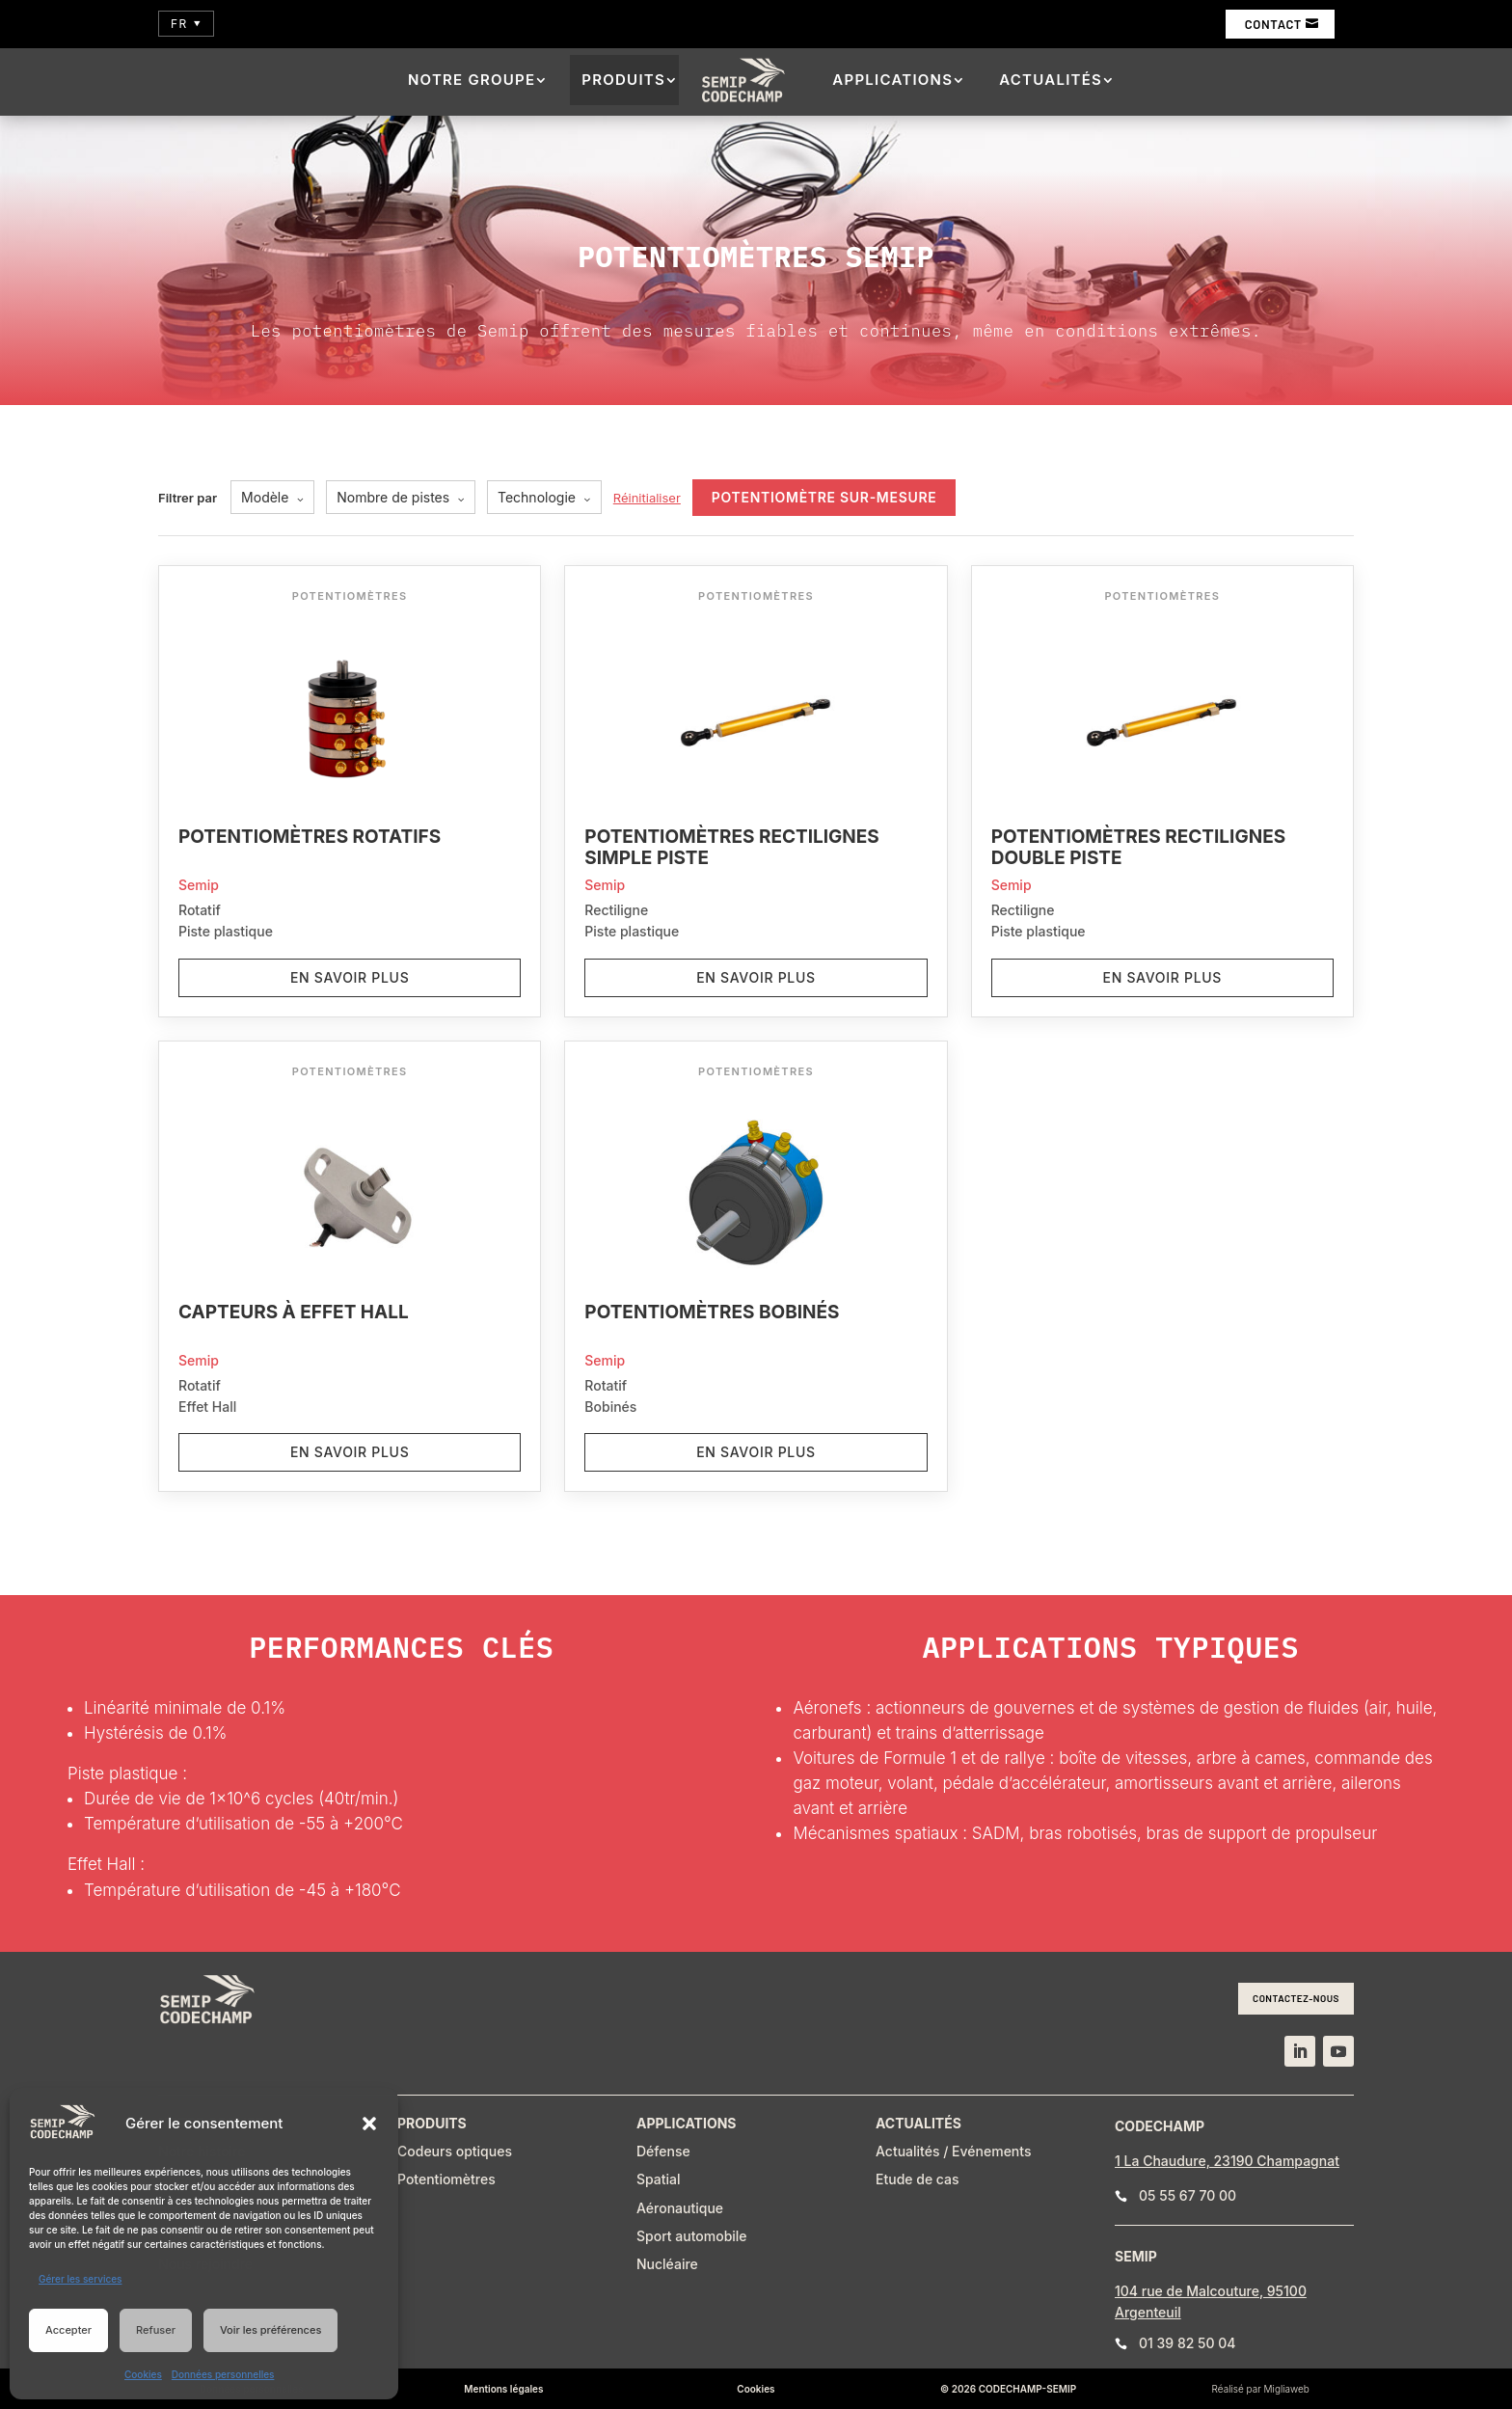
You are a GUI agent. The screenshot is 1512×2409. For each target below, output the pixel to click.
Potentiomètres (446, 2179)
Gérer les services (80, 2279)
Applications (892, 79)
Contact (1273, 24)
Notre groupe (471, 79)
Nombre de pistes (401, 497)
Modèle (272, 497)
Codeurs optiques (454, 2151)
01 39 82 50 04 (1187, 2343)
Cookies (143, 2374)
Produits (623, 79)
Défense (663, 2151)
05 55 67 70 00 (1187, 2195)
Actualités (1050, 79)
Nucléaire (667, 2264)
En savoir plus (350, 977)
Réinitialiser (647, 497)
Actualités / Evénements (953, 2151)
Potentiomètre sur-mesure (824, 497)
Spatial (658, 2179)
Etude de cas (917, 2179)
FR (186, 23)
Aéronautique (679, 2208)
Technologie (544, 497)
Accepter (68, 2330)
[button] (369, 2123)
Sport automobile (691, 2236)
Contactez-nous (1296, 1998)
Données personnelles (223, 2374)
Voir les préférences (270, 2330)
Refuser (156, 2330)
